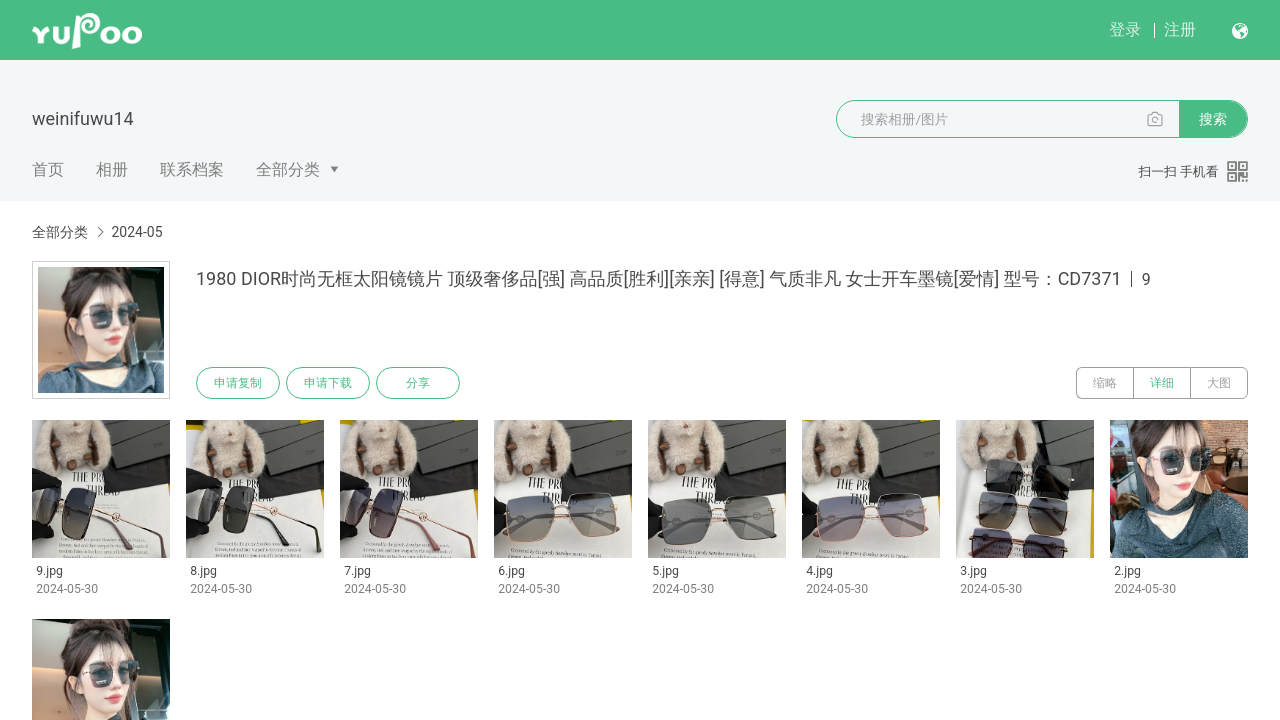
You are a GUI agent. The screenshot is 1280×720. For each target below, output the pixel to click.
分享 (418, 383)
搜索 (1213, 119)
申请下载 (328, 383)
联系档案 (192, 169)
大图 (1219, 383)
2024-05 (136, 232)
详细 (1162, 383)
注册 (1180, 29)
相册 (112, 169)
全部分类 (288, 169)
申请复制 (238, 383)
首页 (48, 169)
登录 (1125, 29)
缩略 (1105, 383)
